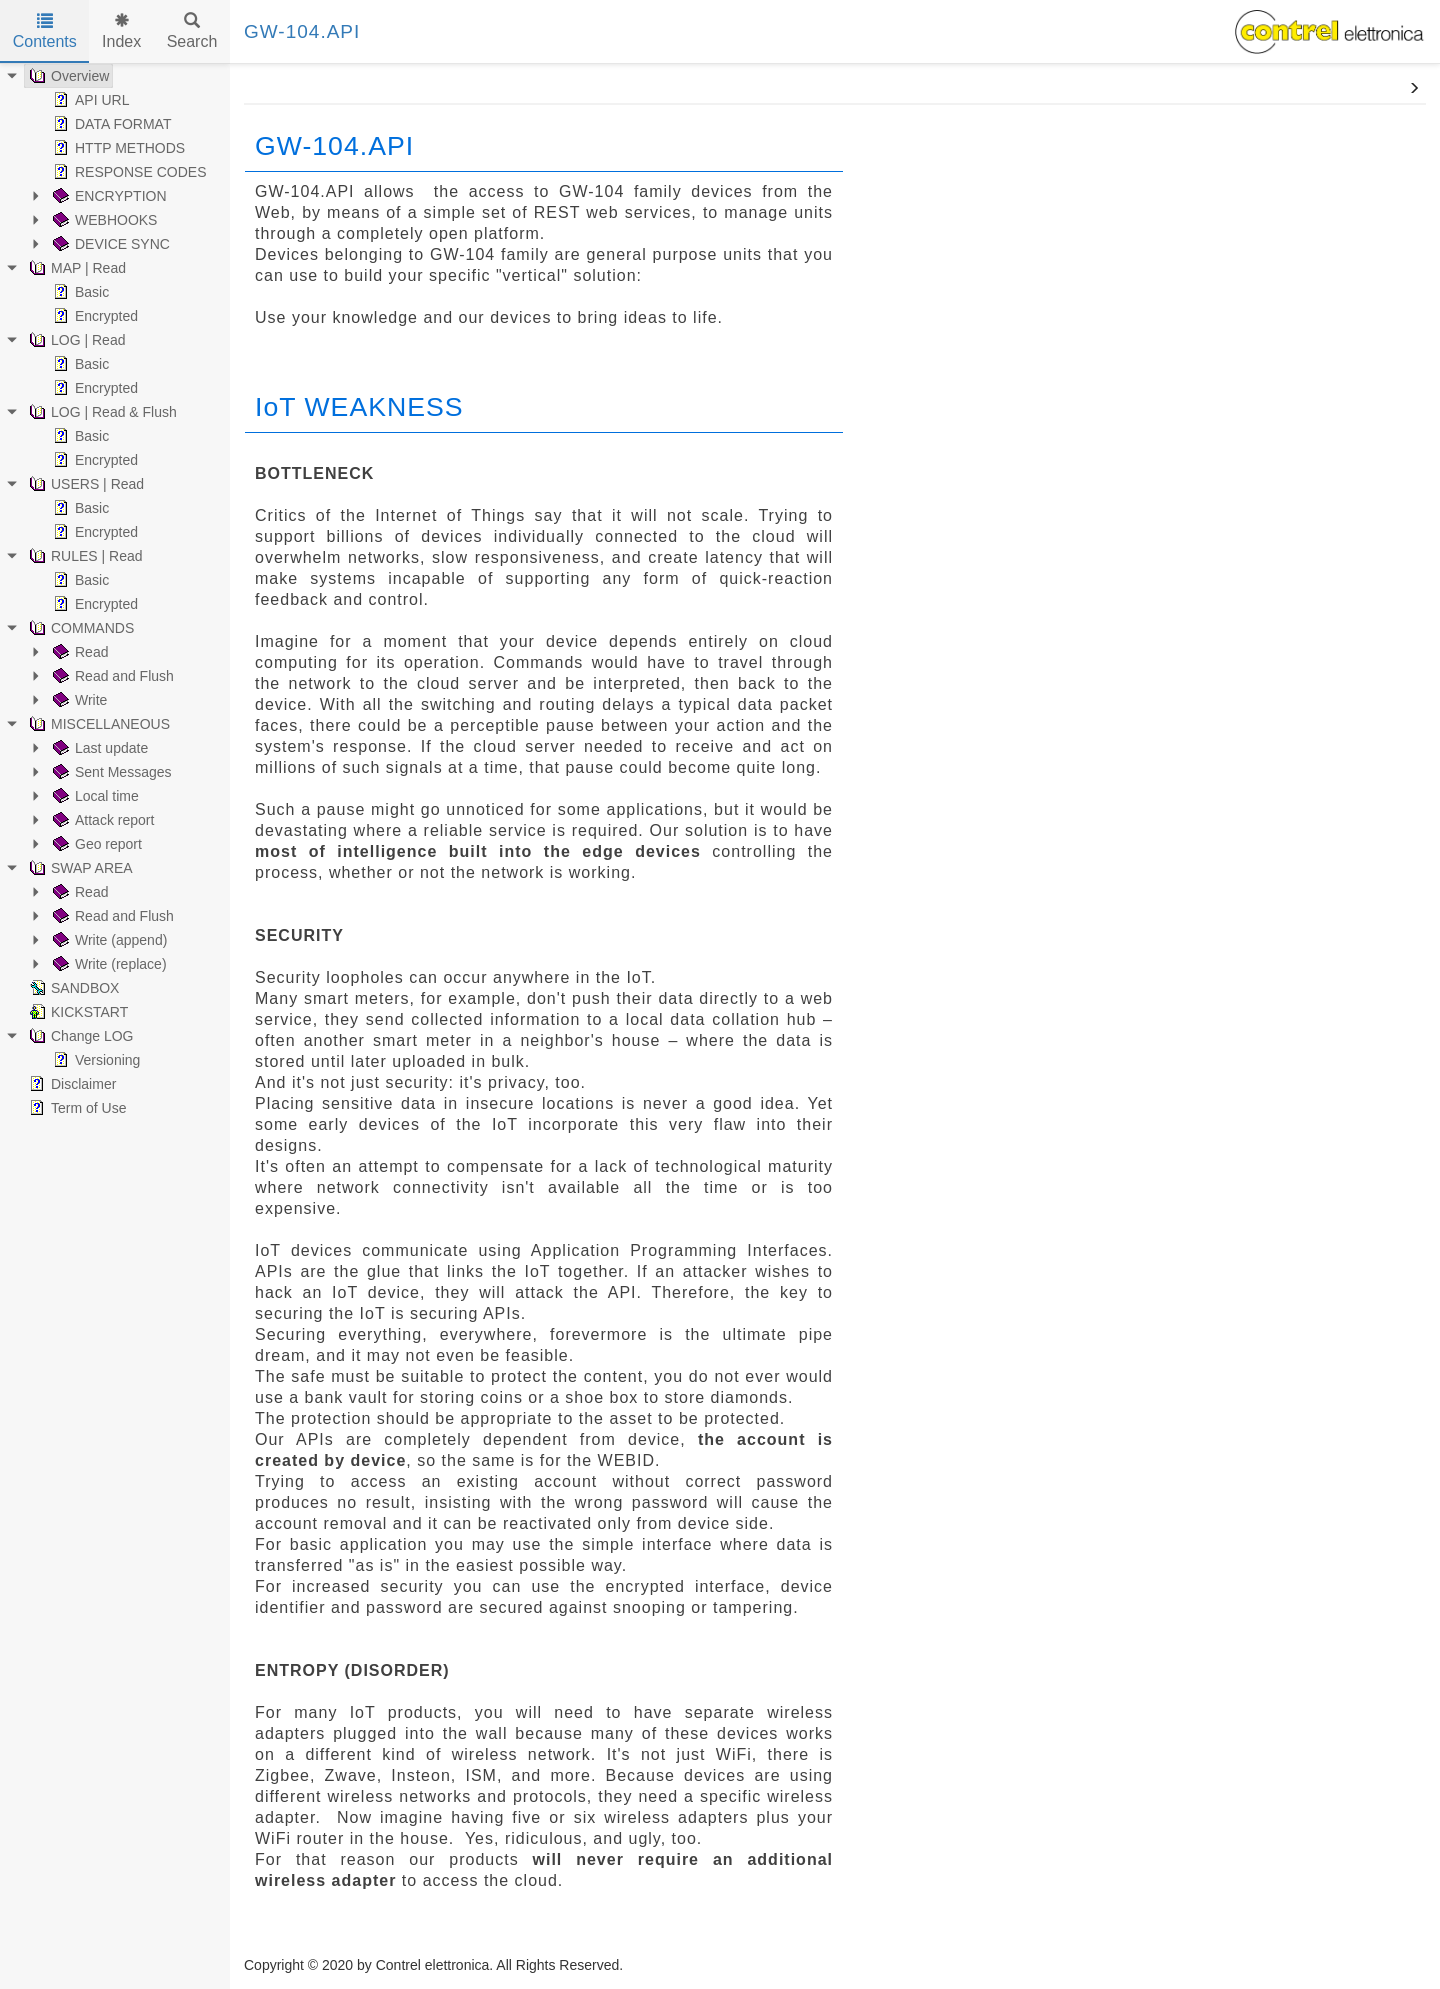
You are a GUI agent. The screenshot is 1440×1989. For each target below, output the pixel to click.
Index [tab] (121, 31)
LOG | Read (75, 340)
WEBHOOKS (103, 220)
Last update (98, 748)
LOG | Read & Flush (101, 412)
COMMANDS (79, 628)
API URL (89, 100)
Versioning (94, 1060)
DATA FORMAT (110, 124)
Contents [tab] (45, 31)
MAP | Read (75, 268)
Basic (79, 292)
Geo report (95, 844)
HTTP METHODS (117, 148)
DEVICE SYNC (109, 244)
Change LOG (79, 1036)
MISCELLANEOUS (97, 724)
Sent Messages (110, 772)
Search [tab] (192, 31)
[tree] (115, 592)
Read (78, 652)
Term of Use (75, 1108)
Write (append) (108, 940)
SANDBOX (72, 988)
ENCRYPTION (108, 196)
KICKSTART (76, 1012)
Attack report (101, 820)
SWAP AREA (79, 868)
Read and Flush (111, 676)
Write (78, 700)
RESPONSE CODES (127, 172)
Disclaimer (70, 1084)
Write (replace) (108, 964)
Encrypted (93, 316)
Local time (94, 796)
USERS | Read (84, 484)
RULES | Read (84, 556)
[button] (1414, 89)
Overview (67, 76)
